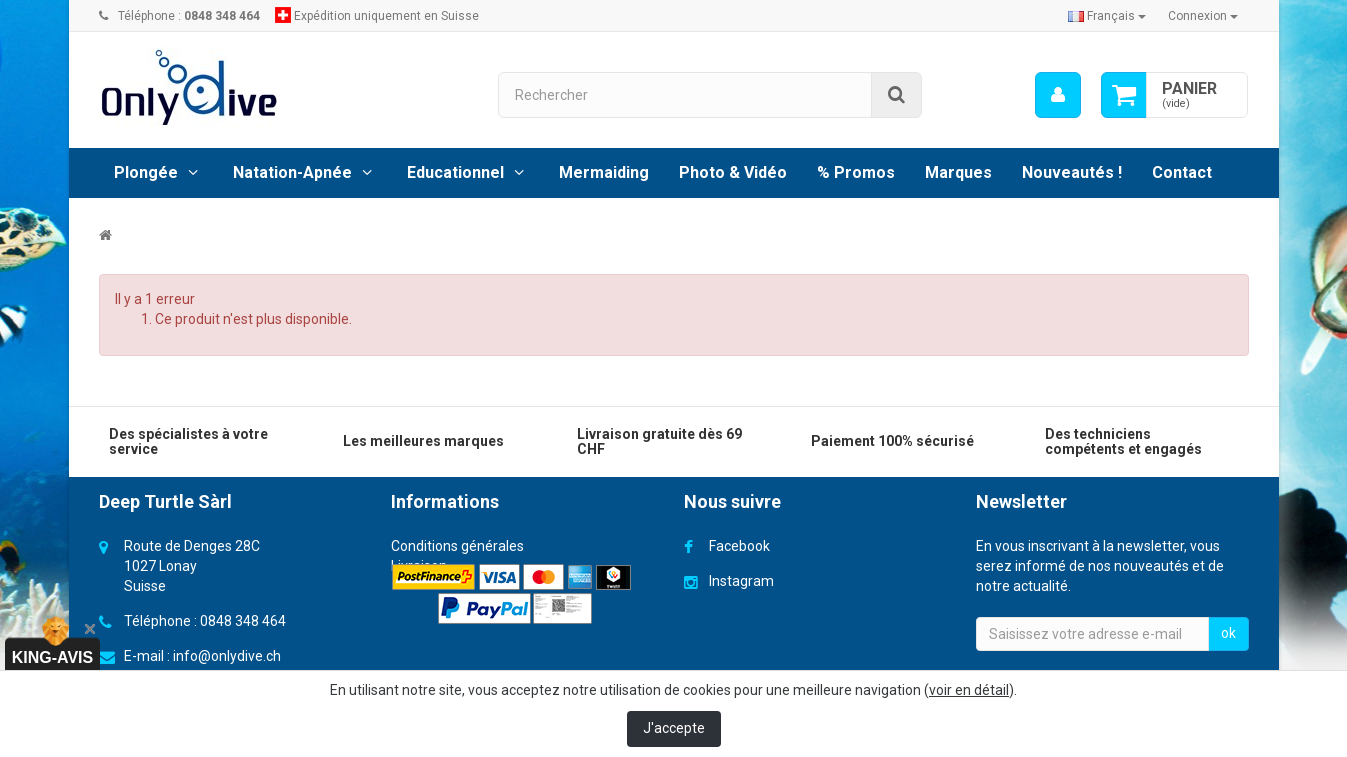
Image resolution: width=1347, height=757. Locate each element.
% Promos (856, 172)
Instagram (741, 581)
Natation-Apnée (292, 172)
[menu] (1058, 95)
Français (1107, 16)
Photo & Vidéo (733, 172)
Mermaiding (604, 172)
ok (1228, 633)
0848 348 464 (243, 621)
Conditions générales (457, 546)
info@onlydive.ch (227, 656)
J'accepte (674, 728)
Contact (1182, 172)
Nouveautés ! (1072, 172)
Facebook (739, 546)
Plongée (146, 172)
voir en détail (969, 690)
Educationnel (455, 172)
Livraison (419, 566)
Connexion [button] (1203, 16)
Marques (958, 172)
